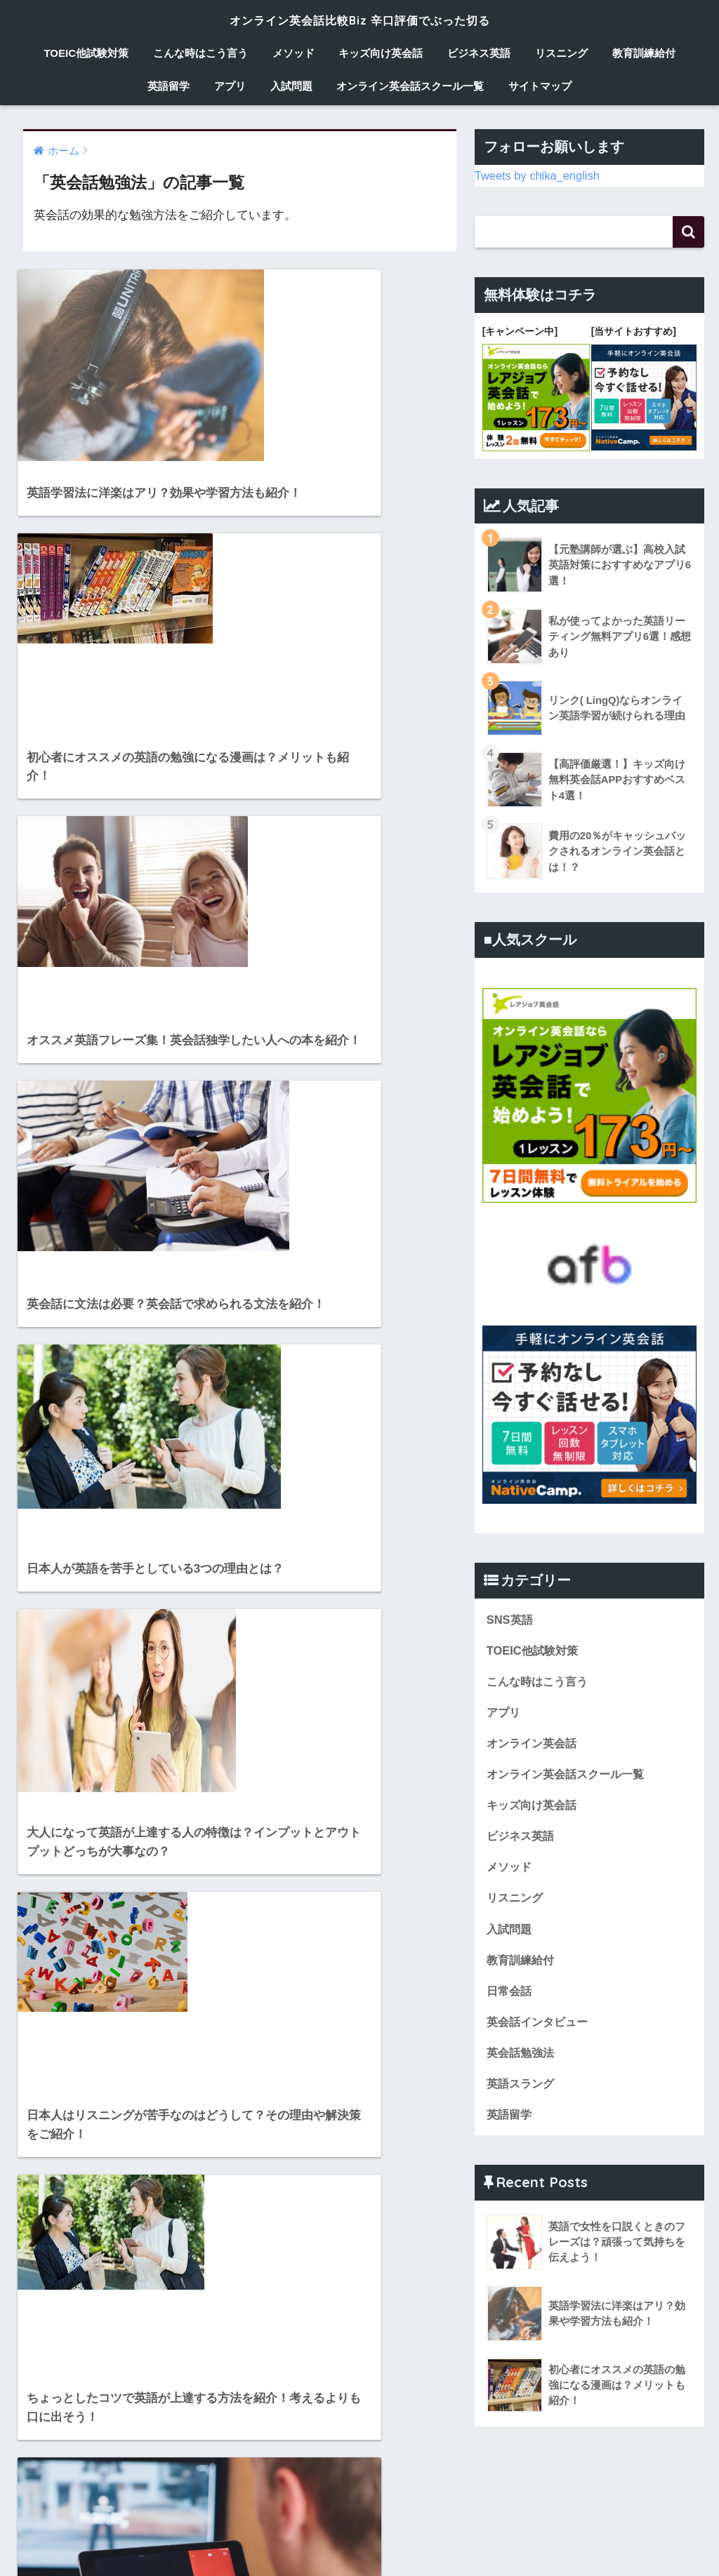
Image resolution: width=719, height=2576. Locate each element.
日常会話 (510, 1994)
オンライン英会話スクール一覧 (410, 86)
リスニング (561, 53)
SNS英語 (510, 1617)
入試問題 (291, 86)
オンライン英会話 (534, 1743)
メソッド (293, 53)
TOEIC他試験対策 (86, 53)
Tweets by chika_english (538, 175)
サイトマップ (540, 86)
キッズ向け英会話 (380, 53)
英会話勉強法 (522, 2057)
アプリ (230, 86)
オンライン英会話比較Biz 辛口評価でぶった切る (359, 18)
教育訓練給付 (643, 53)
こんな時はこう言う (200, 53)
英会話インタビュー (540, 2025)
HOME (360, 2524)
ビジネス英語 (478, 53)
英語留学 (168, 86)
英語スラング (522, 2088)
